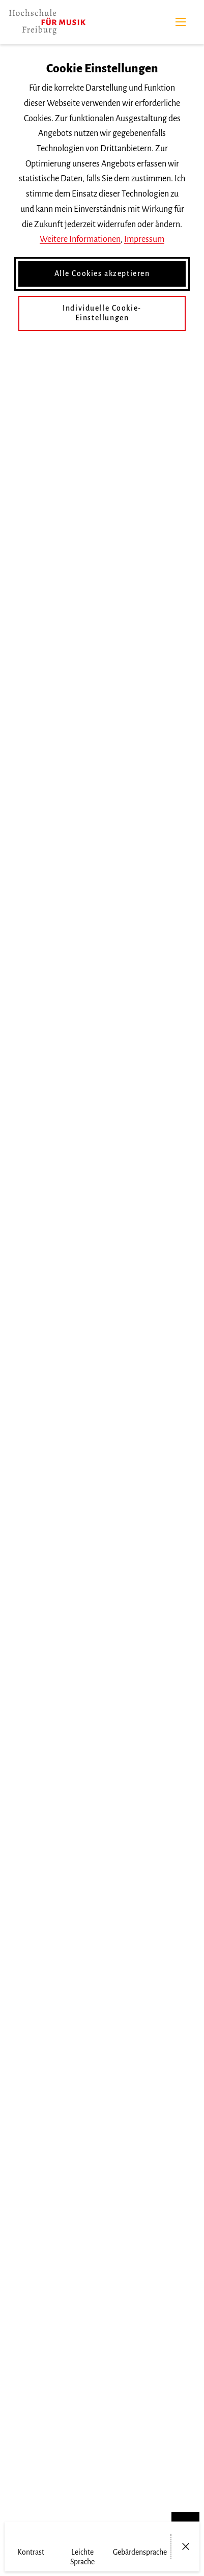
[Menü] (181, 22)
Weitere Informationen (80, 239)
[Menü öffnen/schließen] (185, 2546)
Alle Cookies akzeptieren (102, 273)
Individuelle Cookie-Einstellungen (102, 313)
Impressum (144, 239)
